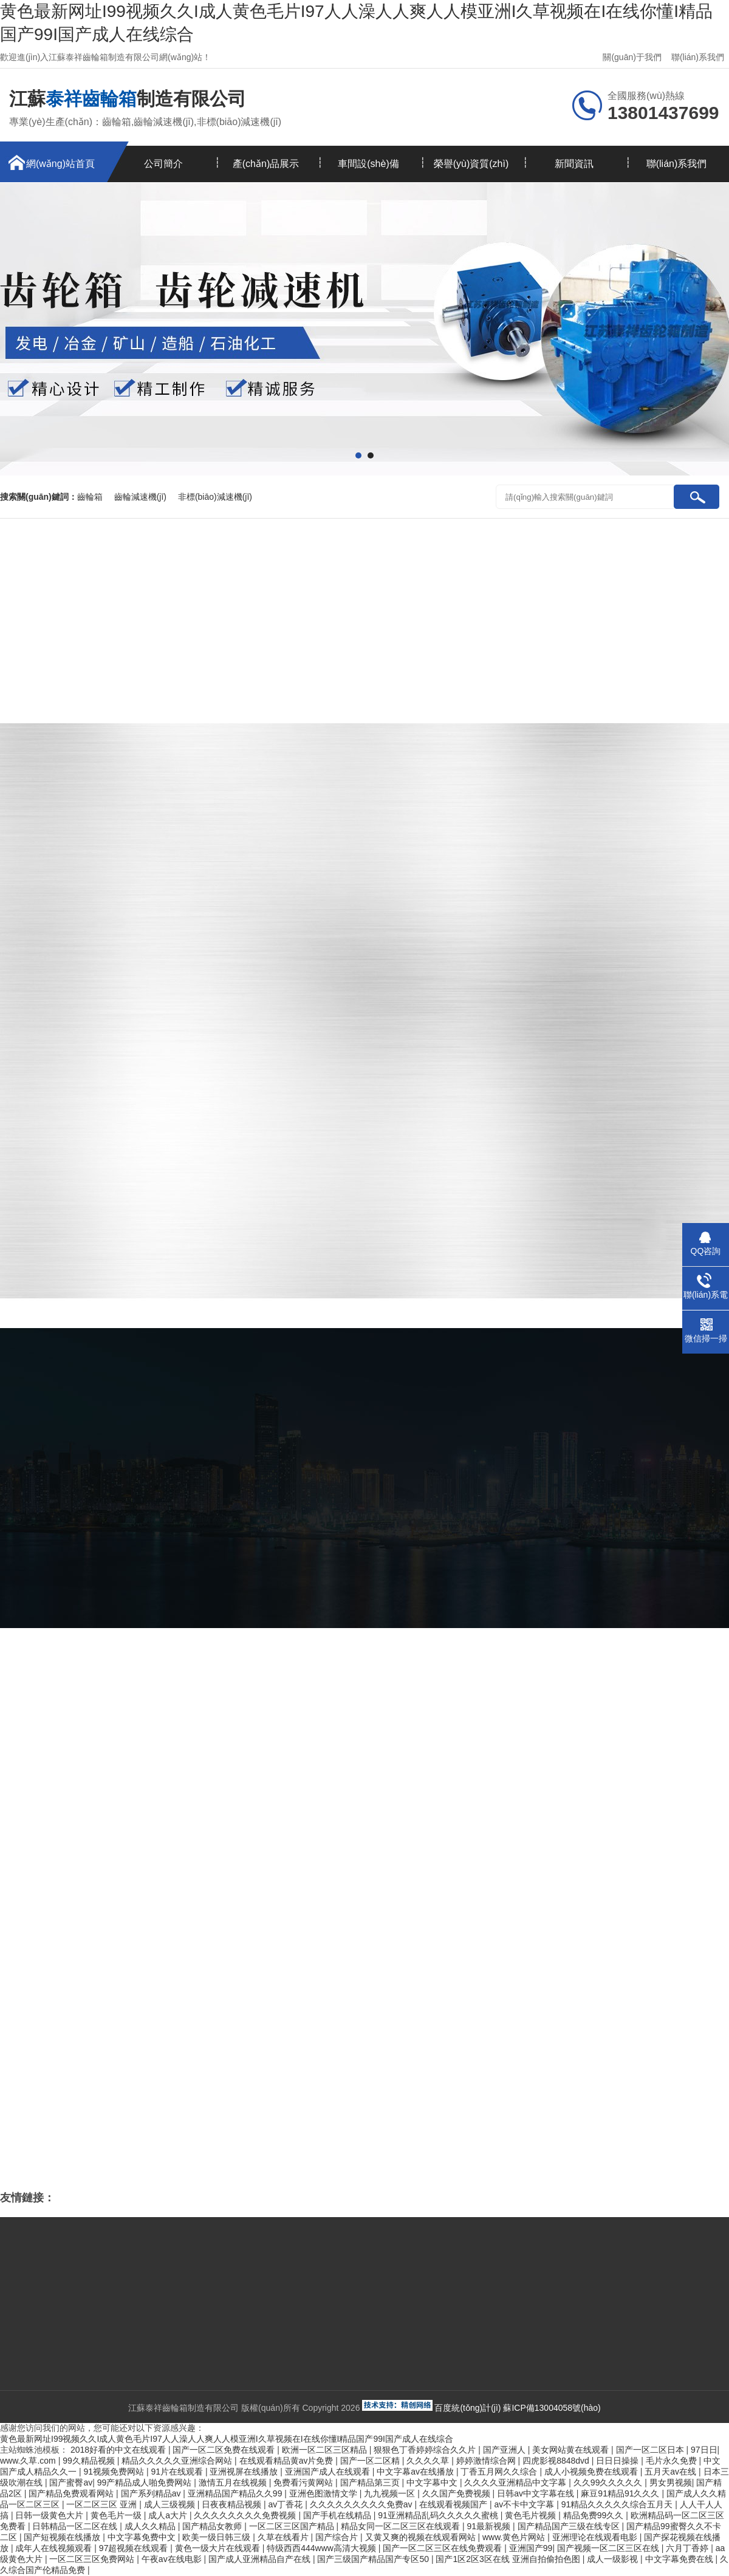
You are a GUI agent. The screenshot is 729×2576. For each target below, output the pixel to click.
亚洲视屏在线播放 (245, 2471)
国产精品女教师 (213, 2526)
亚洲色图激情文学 (324, 2493)
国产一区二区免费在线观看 (225, 2450)
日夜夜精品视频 (233, 2504)
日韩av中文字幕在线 (537, 2493)
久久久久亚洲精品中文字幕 (516, 2482)
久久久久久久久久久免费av (362, 2504)
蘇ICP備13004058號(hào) (551, 2408)
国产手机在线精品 (338, 2515)
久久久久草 (428, 2460)
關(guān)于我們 (632, 57)
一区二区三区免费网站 (93, 2559)
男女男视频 (670, 2482)
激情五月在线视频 (234, 2482)
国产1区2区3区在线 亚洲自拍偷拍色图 (509, 2559)
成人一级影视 (613, 2559)
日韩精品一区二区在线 (76, 2526)
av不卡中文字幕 (525, 2504)
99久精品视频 (90, 2460)
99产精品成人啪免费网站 (145, 2482)
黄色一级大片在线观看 (218, 2548)
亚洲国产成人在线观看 (328, 2471)
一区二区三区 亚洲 (102, 2504)
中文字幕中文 (433, 2482)
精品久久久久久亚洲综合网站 (178, 2460)
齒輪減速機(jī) (140, 497)
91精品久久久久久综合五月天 (618, 2504)
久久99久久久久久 (609, 2482)
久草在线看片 (284, 2537)
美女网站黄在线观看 (571, 2450)
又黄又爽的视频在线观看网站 (421, 2537)
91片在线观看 (178, 2471)
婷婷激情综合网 (487, 2460)
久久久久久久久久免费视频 (246, 2515)
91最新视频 (490, 2526)
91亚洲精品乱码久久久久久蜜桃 (439, 2515)
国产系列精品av (152, 2493)
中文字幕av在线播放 (416, 2471)
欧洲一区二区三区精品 (325, 2450)
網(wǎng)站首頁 (60, 163)
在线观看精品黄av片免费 (287, 2460)
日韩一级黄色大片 (50, 2515)
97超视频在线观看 (134, 2548)
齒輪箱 (90, 497)
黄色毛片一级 (117, 2515)
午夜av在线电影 (173, 2559)
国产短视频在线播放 (63, 2537)
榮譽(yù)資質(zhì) (471, 163)
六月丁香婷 (688, 2548)
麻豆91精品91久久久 (621, 2493)
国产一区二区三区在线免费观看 (443, 2548)
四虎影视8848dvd (557, 2460)
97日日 (704, 2450)
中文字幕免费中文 (143, 2537)
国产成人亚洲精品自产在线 (260, 2559)
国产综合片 (337, 2537)
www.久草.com (29, 2460)
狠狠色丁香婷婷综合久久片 (426, 2450)
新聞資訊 (574, 163)
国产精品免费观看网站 (72, 2493)
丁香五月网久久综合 (499, 2471)
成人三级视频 (170, 2504)
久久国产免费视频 (457, 2493)
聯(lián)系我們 (697, 57)
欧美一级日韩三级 (217, 2537)
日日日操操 (618, 2460)
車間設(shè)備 (368, 163)
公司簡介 (163, 163)
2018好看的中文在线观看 (119, 2450)
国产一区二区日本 (651, 2450)
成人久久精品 (151, 2526)
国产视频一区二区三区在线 (609, 2548)
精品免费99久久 (594, 2515)
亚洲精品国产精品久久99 (236, 2493)
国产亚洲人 (505, 2450)
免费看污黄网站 (304, 2482)
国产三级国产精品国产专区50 (374, 2559)
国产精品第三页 (371, 2482)
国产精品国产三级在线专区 (570, 2526)
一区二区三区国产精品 (293, 2526)
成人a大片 (169, 2515)
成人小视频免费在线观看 (592, 2471)
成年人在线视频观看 (54, 2548)
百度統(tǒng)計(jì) (467, 2408)
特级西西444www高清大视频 (322, 2548)
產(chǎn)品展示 (266, 163)
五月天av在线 (672, 2471)
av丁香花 (287, 2504)
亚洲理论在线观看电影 (596, 2537)
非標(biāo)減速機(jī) (215, 497)
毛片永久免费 (672, 2460)
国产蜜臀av (70, 2482)
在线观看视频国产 (454, 2504)
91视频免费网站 (114, 2471)
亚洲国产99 (531, 2548)
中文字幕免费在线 (680, 2559)
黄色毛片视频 (531, 2515)
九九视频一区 (390, 2493)
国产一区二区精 (371, 2460)
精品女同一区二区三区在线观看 (401, 2526)
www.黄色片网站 (514, 2537)
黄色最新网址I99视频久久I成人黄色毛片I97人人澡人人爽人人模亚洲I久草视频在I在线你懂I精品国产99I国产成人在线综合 (226, 2439)
